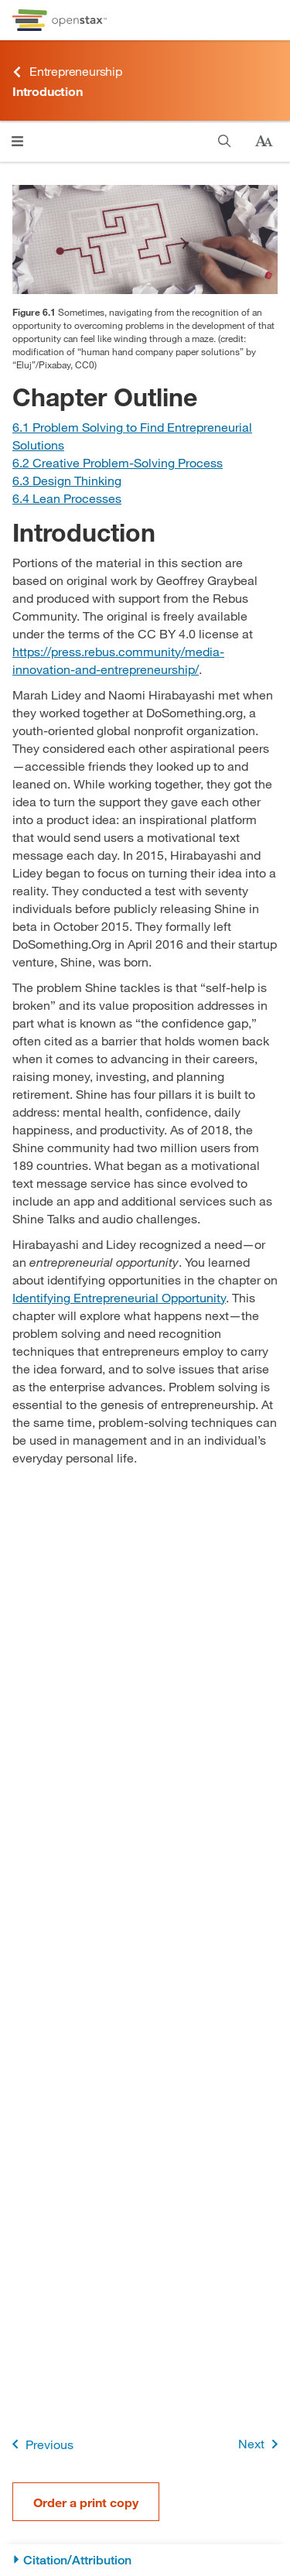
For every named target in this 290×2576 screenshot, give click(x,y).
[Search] (224, 141)
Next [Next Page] (261, 2444)
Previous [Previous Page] (39, 2444)
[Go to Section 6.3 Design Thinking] (66, 480)
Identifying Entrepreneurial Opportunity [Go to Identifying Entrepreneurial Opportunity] (119, 1297)
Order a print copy (85, 2502)
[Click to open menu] (17, 141)
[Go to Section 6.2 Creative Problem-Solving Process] (117, 462)
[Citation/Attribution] (145, 2560)
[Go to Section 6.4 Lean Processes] (66, 498)
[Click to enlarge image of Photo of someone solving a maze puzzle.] (145, 239)
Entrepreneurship (67, 71)
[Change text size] (263, 141)
